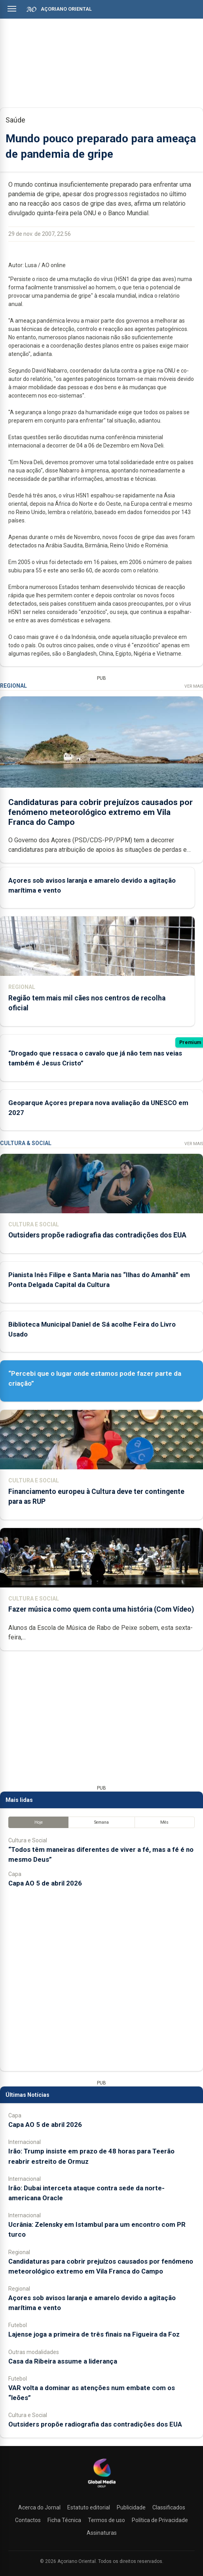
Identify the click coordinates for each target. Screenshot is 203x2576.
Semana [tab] (101, 1822)
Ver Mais (193, 686)
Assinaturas (102, 2533)
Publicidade (131, 2507)
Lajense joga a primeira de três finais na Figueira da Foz (94, 2334)
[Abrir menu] (12, 9)
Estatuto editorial (88, 2507)
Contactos (28, 2520)
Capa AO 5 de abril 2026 (45, 1883)
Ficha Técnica (64, 2520)
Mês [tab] (164, 1822)
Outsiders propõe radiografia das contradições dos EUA (97, 1235)
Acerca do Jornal (39, 2507)
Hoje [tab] (38, 1822)
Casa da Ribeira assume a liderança (62, 2361)
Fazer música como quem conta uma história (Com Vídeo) (101, 1609)
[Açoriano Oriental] (102, 2488)
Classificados (168, 2507)
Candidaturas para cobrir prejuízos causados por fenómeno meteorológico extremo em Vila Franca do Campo (100, 812)
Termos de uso (106, 2520)
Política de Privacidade (160, 2520)
